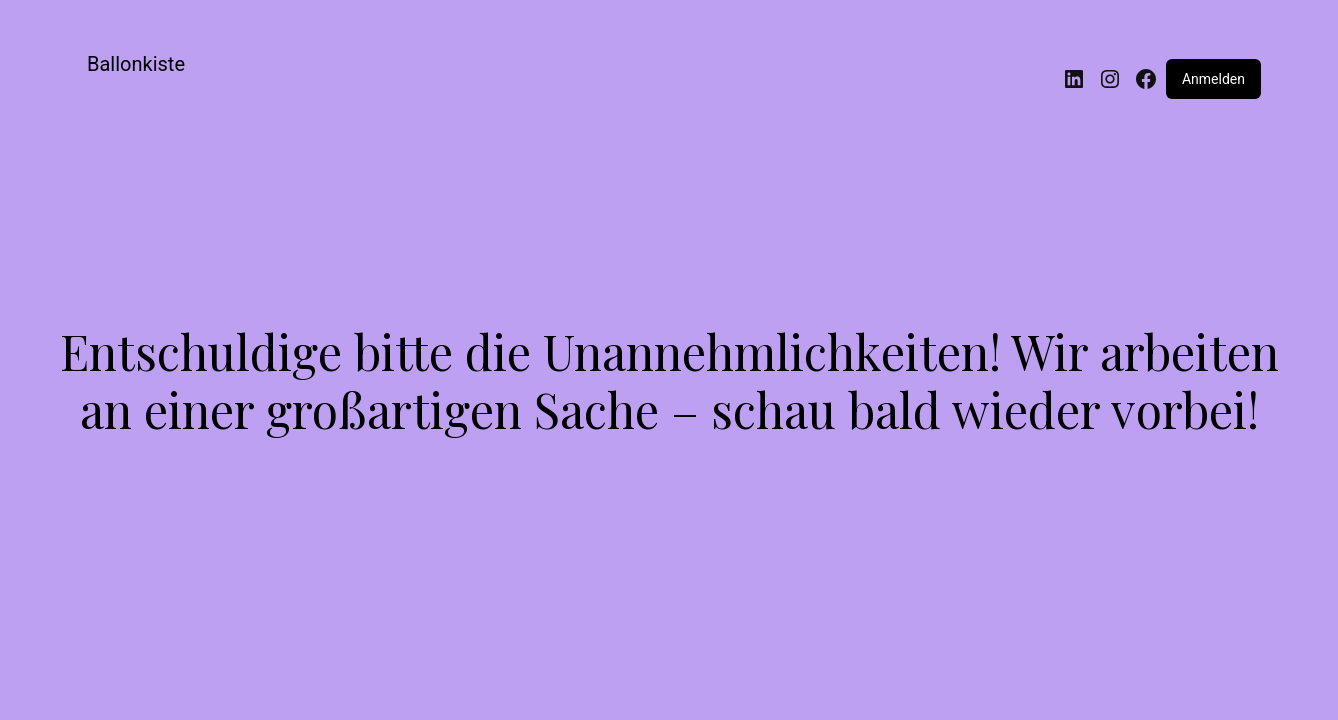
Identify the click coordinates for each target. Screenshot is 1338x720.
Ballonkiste (136, 64)
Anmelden (1213, 79)
